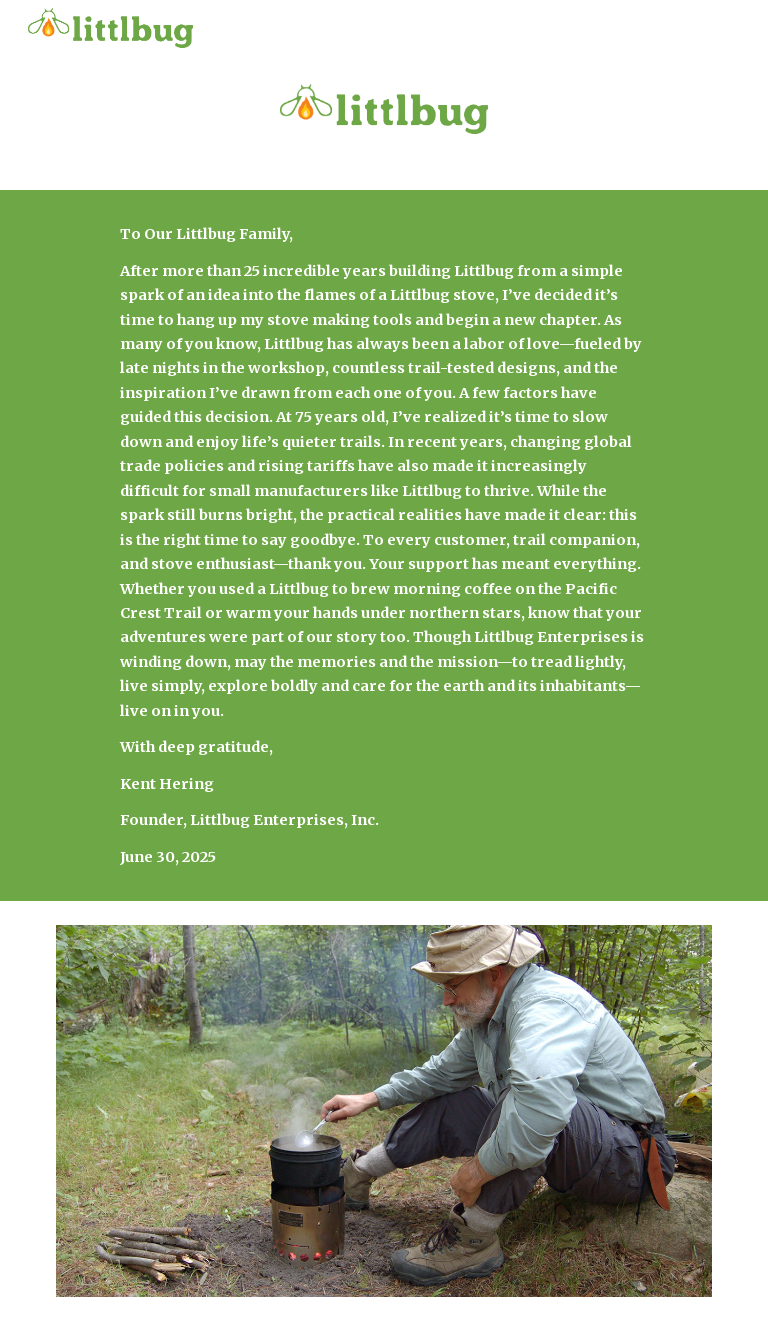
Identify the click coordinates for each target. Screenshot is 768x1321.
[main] (383, 545)
